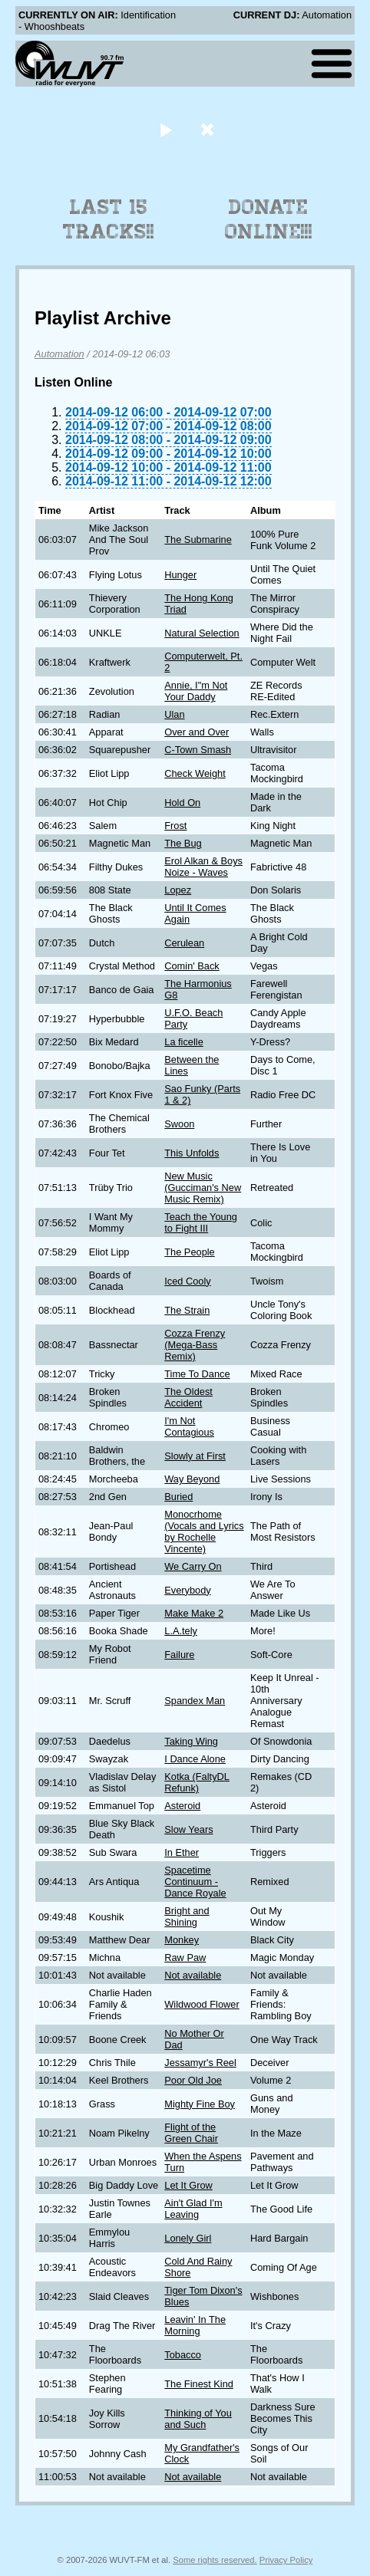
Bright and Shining (186, 1916)
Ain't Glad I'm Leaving (193, 2208)
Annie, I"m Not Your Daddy (195, 690)
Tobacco (182, 2355)
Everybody (187, 1590)
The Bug (182, 843)
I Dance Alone (195, 1759)
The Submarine (198, 539)
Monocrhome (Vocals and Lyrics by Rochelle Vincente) (203, 1531)
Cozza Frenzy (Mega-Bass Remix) (194, 1344)
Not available (192, 1975)
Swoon (179, 1124)
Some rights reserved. (214, 2559)
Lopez (177, 890)
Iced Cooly (187, 1281)
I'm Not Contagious (189, 1426)
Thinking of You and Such (198, 2418)
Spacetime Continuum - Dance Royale (195, 1881)
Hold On (182, 802)
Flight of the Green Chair (191, 2132)
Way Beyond (192, 1479)
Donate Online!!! (268, 219)
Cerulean (184, 943)
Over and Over (196, 732)
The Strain (187, 1310)
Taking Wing (191, 1741)
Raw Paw (185, 1957)
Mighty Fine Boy (199, 2104)
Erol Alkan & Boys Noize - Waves (203, 866)
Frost (175, 825)
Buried (178, 1496)
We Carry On (192, 1566)
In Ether (181, 1852)
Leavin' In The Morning (195, 2325)
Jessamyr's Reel (200, 2062)
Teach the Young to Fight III (200, 1222)
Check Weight (194, 773)
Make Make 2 (193, 1613)
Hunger (180, 575)
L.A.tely (180, 1631)
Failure (179, 1654)
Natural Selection (201, 633)
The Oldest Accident (188, 1397)
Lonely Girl (187, 2238)
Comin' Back (191, 966)
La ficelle (183, 1042)
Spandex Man (194, 1700)
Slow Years (188, 1829)
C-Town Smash (197, 749)
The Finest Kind (198, 2384)
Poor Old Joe (193, 2080)
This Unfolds (191, 1153)
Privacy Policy (286, 2559)
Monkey (181, 1940)
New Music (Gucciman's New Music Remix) (202, 1187)
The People (189, 1252)
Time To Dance (197, 1374)
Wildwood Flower (201, 2004)
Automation (59, 354)
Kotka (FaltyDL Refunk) (197, 1782)
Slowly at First (195, 1456)
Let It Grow (188, 2185)
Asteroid (182, 1805)
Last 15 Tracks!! (108, 219)
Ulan (174, 714)
